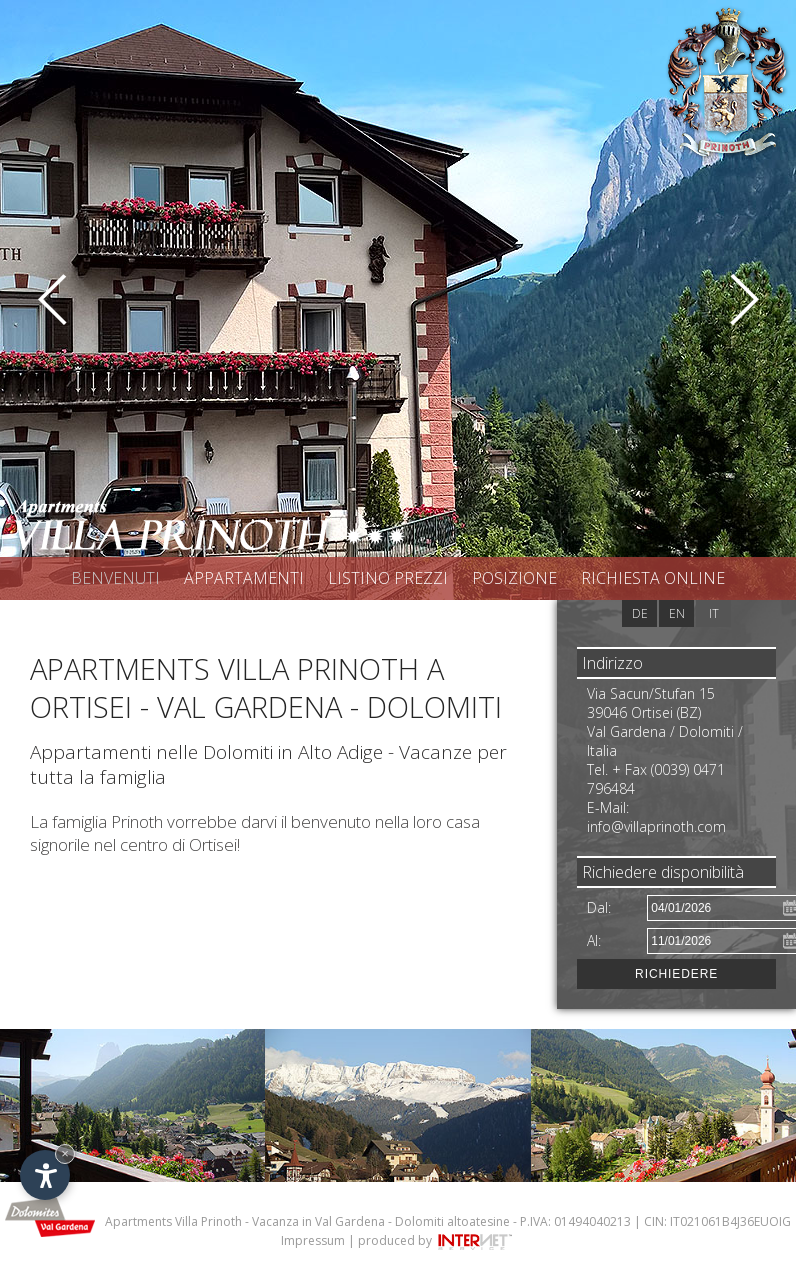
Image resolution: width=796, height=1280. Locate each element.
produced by (436, 1240)
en (677, 613)
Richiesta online (653, 578)
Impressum (313, 1240)
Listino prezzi (388, 578)
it (714, 613)
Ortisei (213, 844)
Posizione (514, 578)
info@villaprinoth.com (656, 826)
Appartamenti (244, 578)
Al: (594, 940)
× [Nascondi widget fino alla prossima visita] (65, 1153)
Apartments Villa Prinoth (173, 1221)
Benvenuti (115, 578)
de (640, 613)
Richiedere (676, 974)
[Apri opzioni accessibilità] (45, 1175)
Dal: (599, 907)
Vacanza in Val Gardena (318, 1221)
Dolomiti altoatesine (452, 1221)
